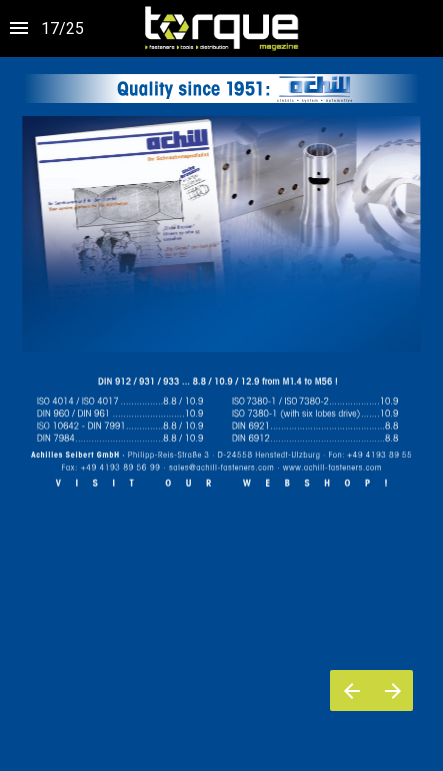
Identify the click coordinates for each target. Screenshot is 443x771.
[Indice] (19, 28)
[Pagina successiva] (392, 690)
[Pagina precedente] (351, 690)
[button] (221, 28)
